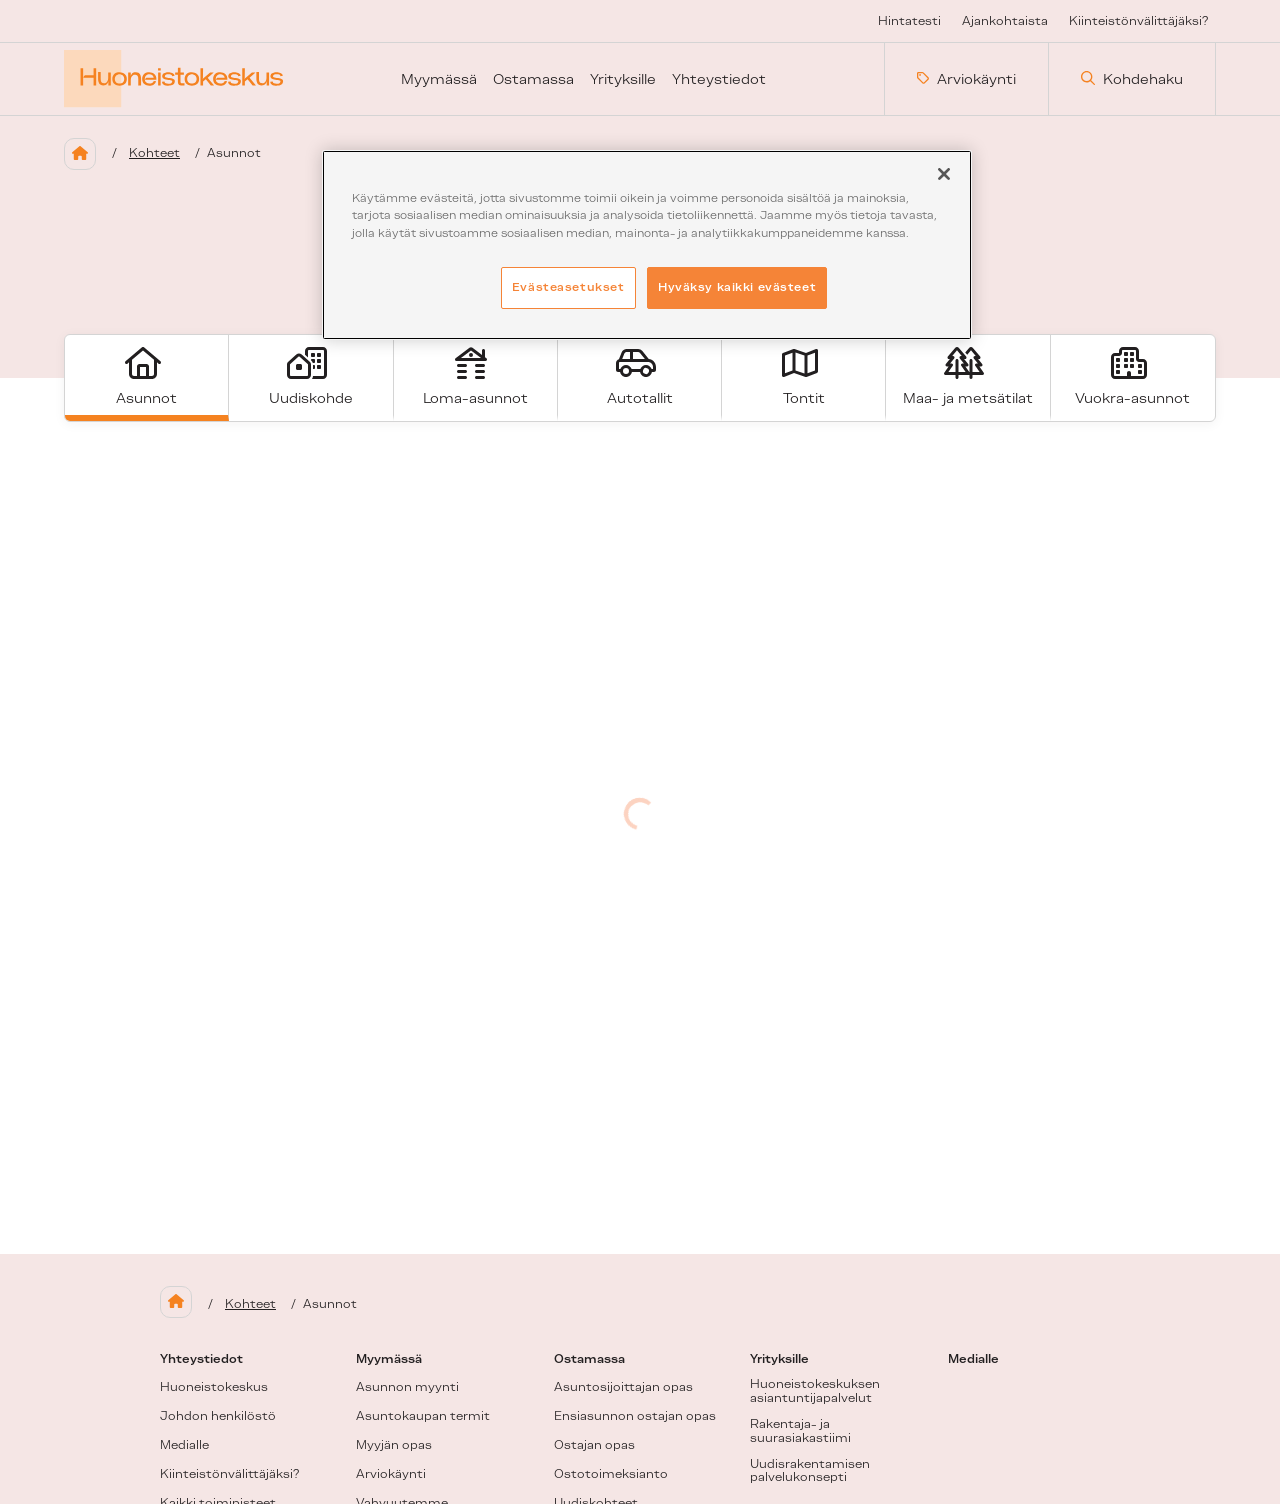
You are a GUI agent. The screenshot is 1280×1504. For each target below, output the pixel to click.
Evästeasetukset (568, 287)
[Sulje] (944, 174)
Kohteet (154, 153)
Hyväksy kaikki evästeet (737, 287)
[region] (647, 244)
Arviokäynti (966, 79)
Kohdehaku (1132, 79)
